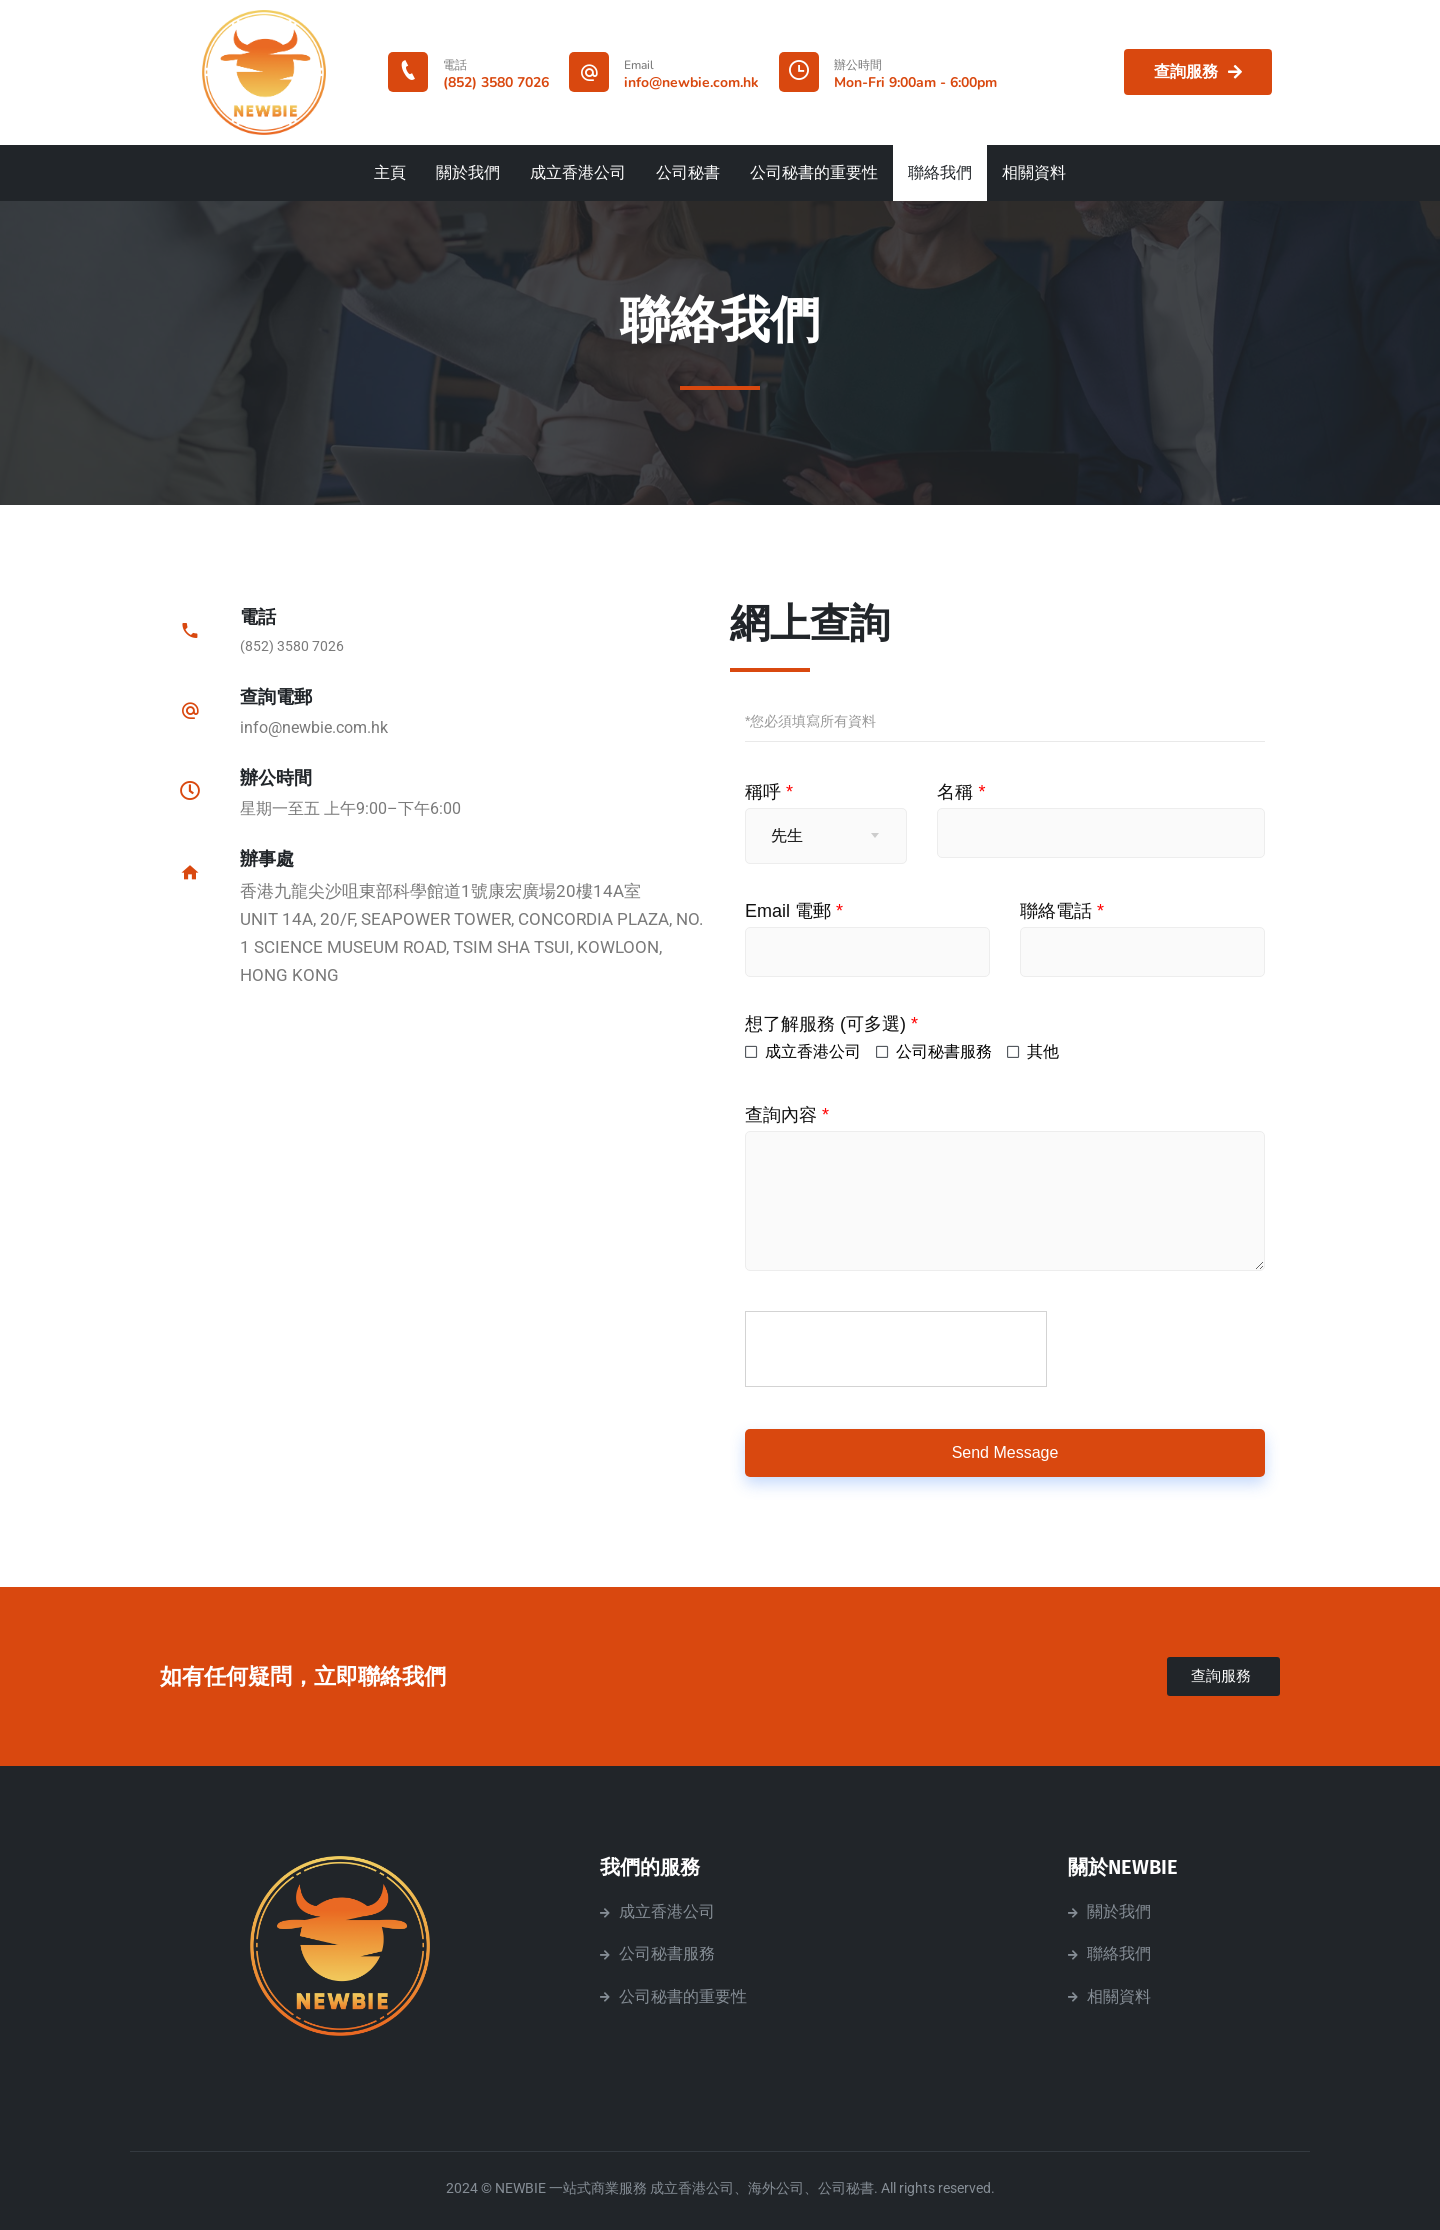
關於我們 (468, 173)
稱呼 (769, 792)
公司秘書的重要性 (814, 173)
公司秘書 (688, 173)
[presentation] (897, 1350)
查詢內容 (787, 1115)
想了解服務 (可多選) (831, 1024)
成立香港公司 (578, 173)
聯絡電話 (1062, 911)
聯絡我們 (940, 173)
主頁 (390, 173)
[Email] (589, 72)
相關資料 (1034, 173)
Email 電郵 (794, 911)
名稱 (961, 792)
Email (639, 65)
